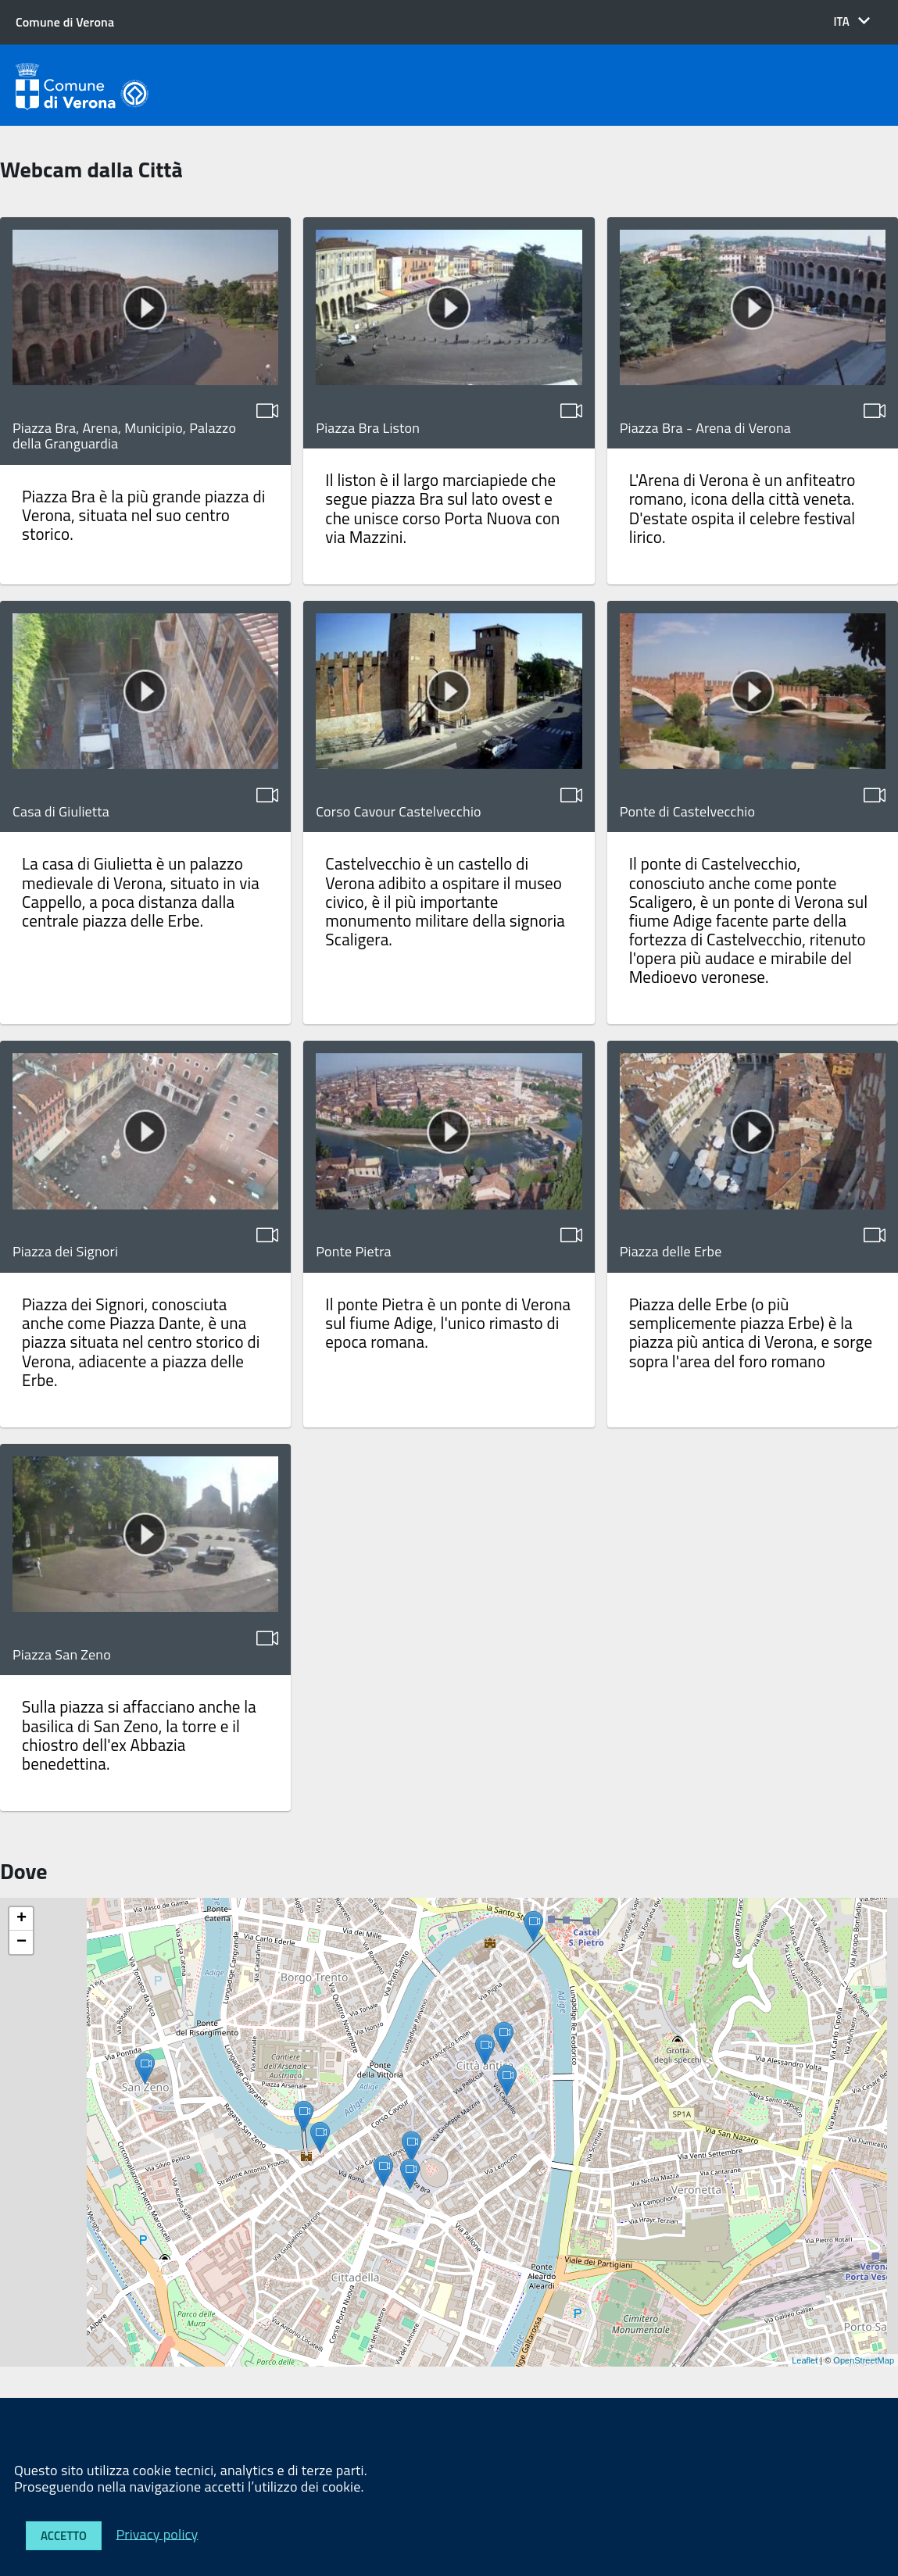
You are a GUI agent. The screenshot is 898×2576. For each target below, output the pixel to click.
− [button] (21, 1942)
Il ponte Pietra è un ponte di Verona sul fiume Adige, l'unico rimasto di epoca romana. (448, 1323)
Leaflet (805, 2360)
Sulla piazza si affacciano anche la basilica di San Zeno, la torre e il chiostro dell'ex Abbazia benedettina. (139, 1734)
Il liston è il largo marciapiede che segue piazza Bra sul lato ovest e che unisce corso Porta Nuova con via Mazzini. (442, 507)
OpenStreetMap (863, 2360)
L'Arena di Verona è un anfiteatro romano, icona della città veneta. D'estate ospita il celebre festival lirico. (742, 507)
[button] (851, 21)
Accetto (64, 2536)
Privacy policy (157, 2533)
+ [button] (21, 1919)
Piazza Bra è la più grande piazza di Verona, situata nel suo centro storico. (143, 515)
